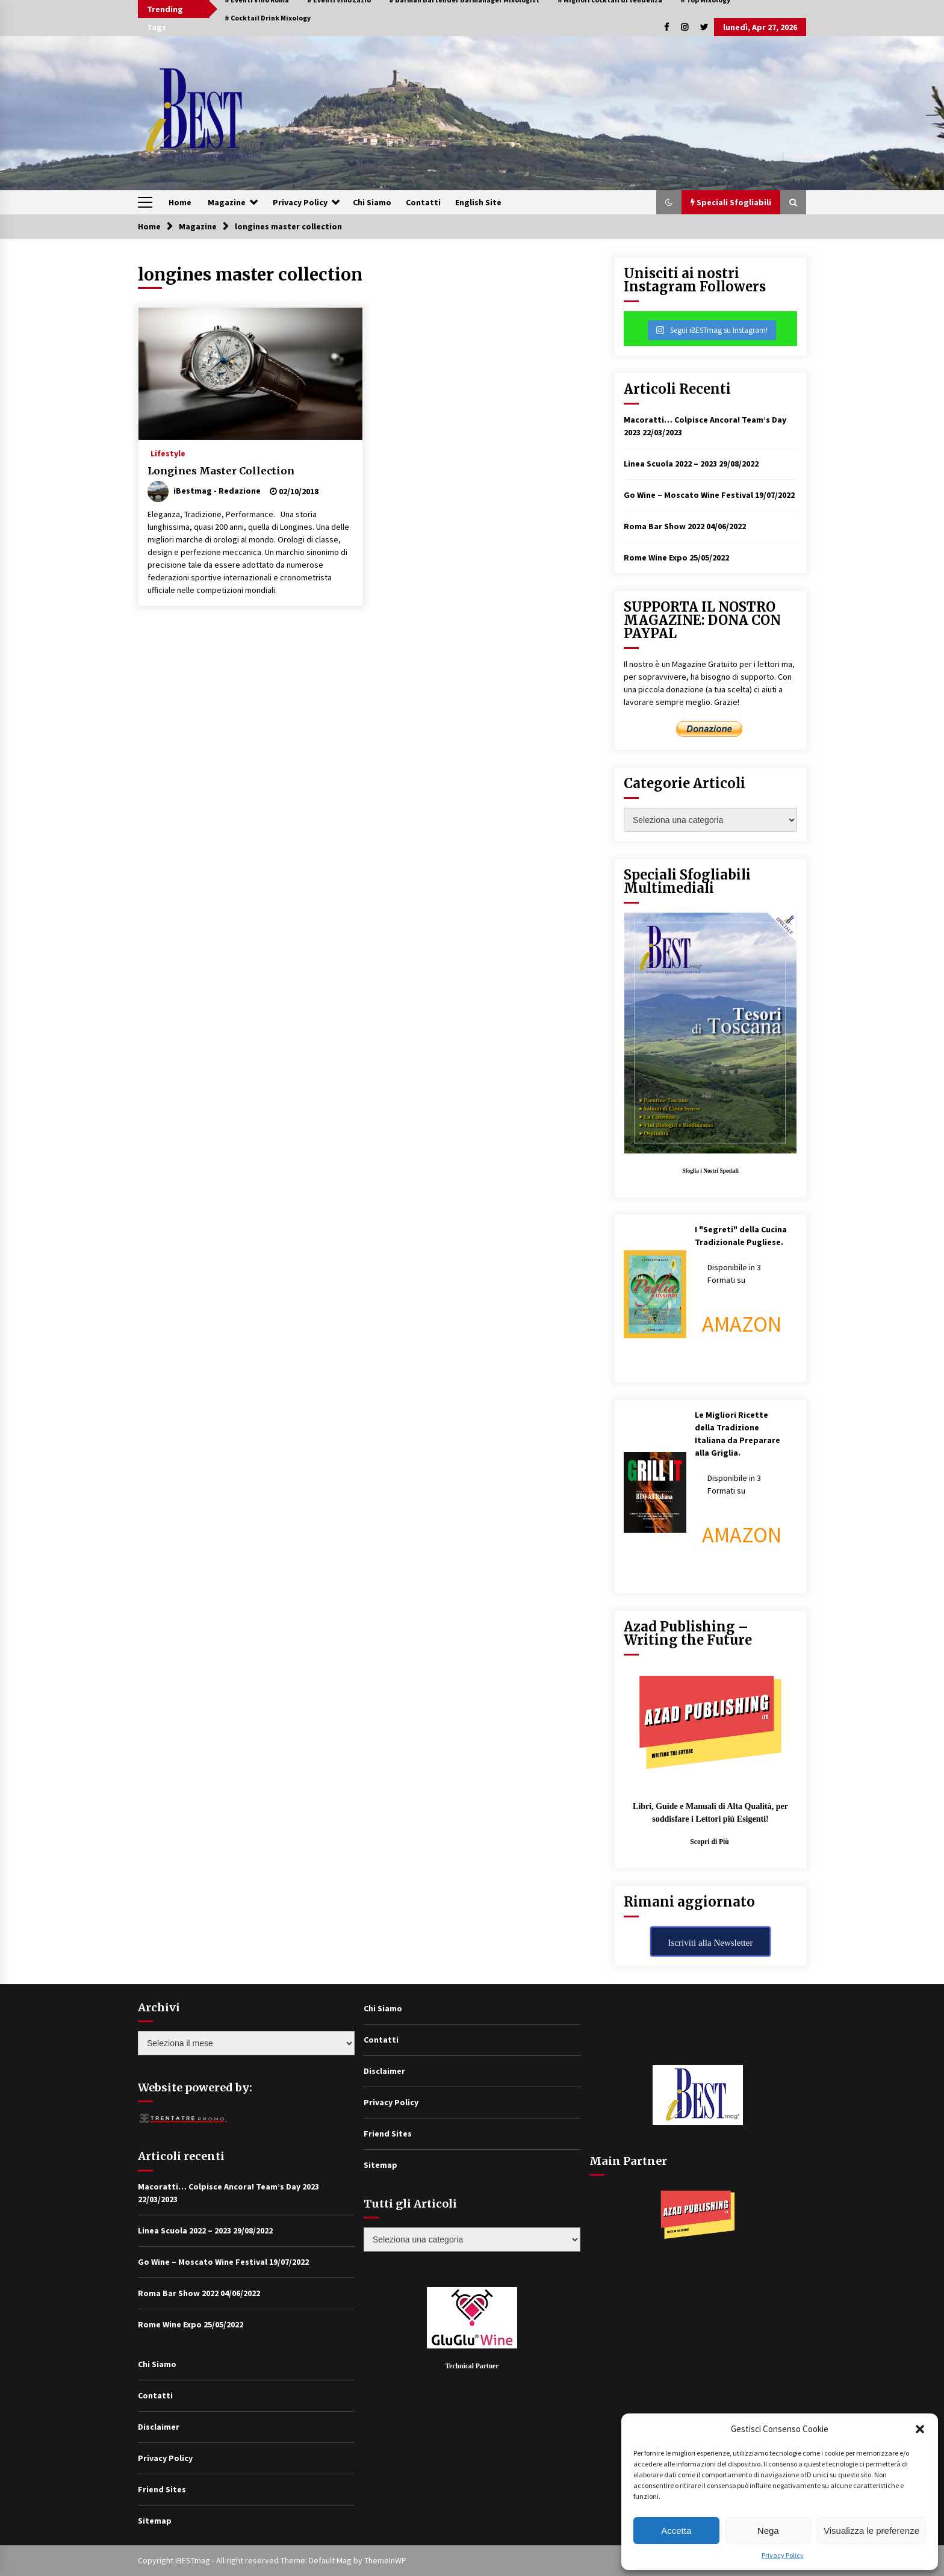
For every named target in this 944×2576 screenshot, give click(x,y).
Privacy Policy (783, 2555)
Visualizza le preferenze (871, 2530)
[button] (920, 2429)
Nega (768, 2530)
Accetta (676, 2530)
